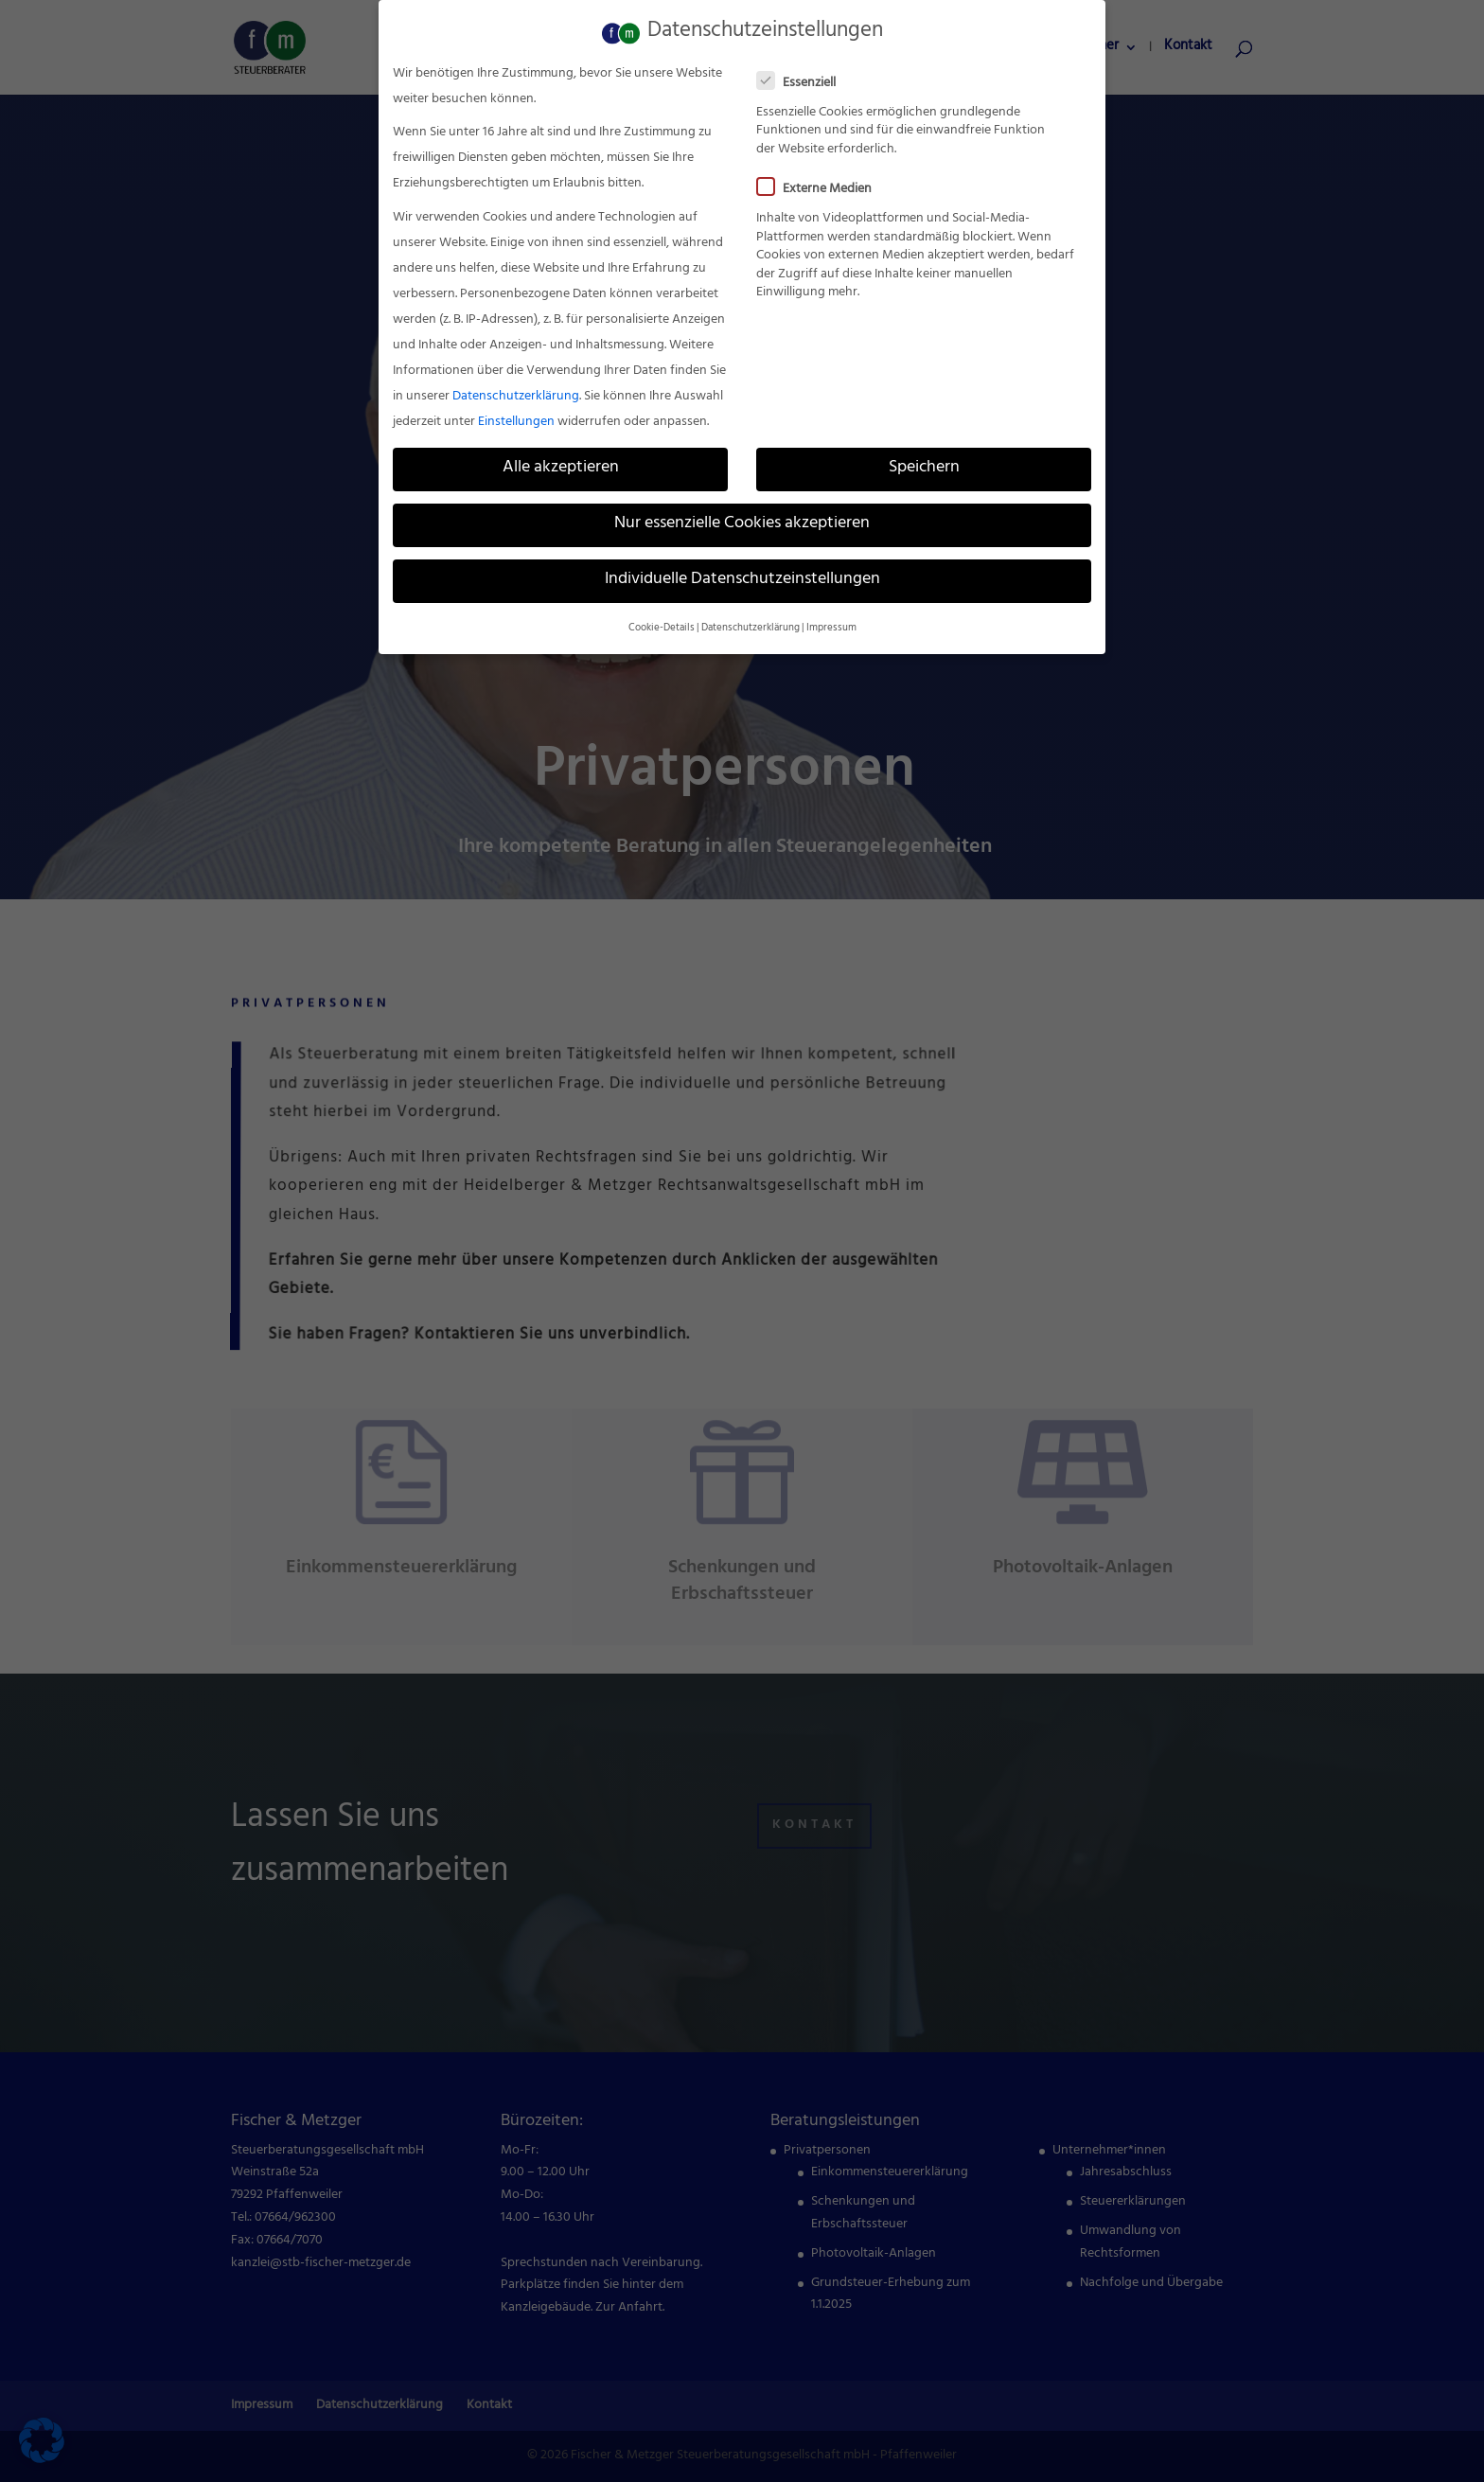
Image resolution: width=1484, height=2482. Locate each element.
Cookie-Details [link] (661, 624)
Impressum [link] (831, 624)
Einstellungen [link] (516, 419)
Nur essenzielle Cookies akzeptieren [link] (742, 521)
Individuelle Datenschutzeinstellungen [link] (742, 577)
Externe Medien (822, 186)
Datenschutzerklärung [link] (515, 393)
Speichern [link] (924, 465)
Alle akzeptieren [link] (561, 465)
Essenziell (804, 80)
